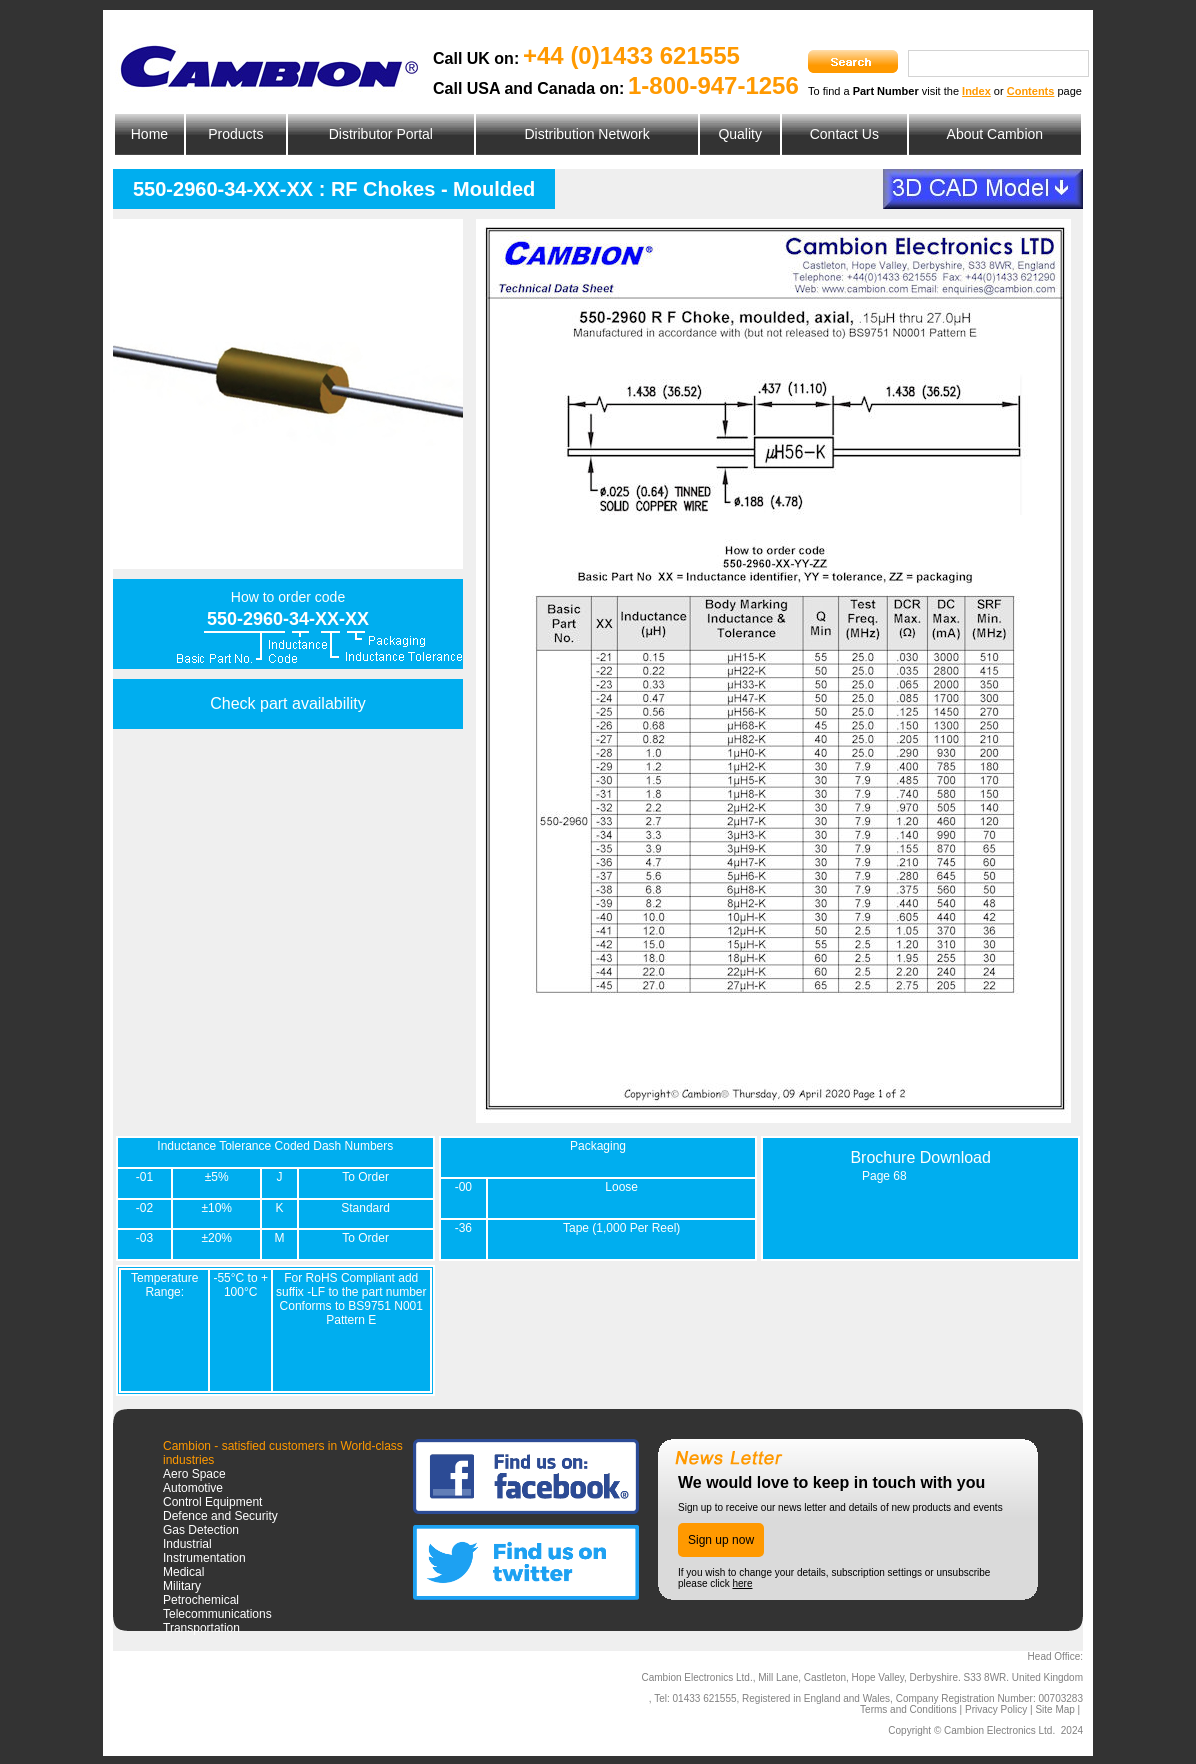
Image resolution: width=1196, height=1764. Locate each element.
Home (149, 134)
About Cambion (995, 134)
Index (976, 91)
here (742, 1583)
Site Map (1054, 1709)
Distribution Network (586, 134)
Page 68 (884, 1176)
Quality (740, 134)
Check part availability (288, 703)
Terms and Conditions (908, 1709)
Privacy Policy (996, 1709)
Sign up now (721, 1540)
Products (235, 134)
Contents (1031, 91)
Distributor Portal (381, 134)
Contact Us (844, 134)
